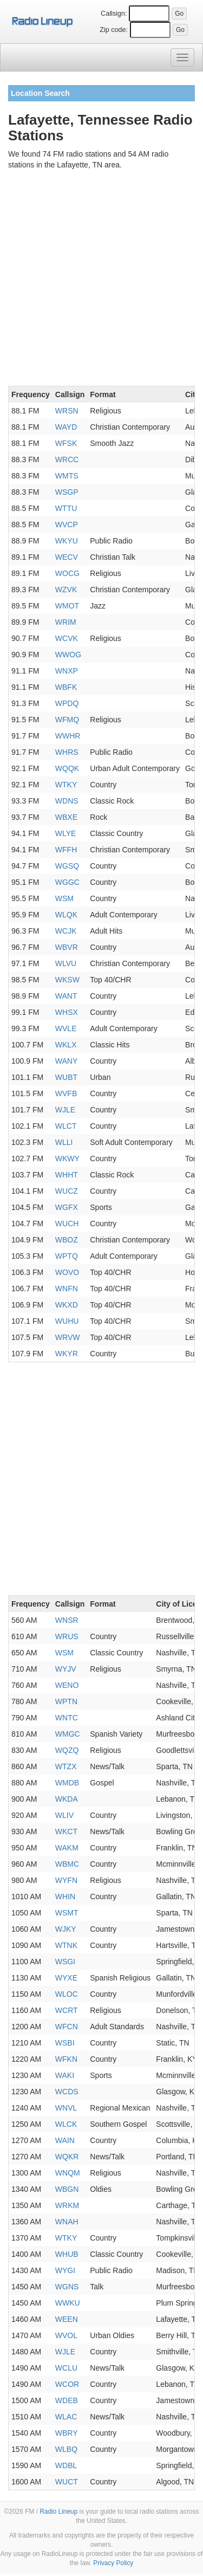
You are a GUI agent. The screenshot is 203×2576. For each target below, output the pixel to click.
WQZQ (67, 1750)
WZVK (66, 589)
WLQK (66, 914)
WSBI (65, 2042)
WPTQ (66, 1256)
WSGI (65, 1961)
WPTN (66, 1701)
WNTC (66, 1717)
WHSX (66, 1012)
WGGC (67, 882)
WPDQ (67, 703)
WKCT (66, 1831)
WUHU (67, 1321)
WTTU (66, 508)
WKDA (66, 1799)
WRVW (67, 1337)
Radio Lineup (58, 2511)
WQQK (67, 768)
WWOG (68, 654)
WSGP (66, 492)
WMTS (66, 475)
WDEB (66, 2400)
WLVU (65, 963)
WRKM (67, 2205)
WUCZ (66, 1191)
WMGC (67, 1734)
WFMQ (67, 719)
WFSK (66, 443)
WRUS (66, 1636)
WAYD (66, 427)
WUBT (66, 1077)
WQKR (67, 2156)
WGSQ (67, 866)
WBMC (67, 1864)
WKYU (66, 540)
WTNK (66, 1945)
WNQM (67, 2173)
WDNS (66, 801)
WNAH (66, 2221)
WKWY (67, 1158)
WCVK (66, 638)
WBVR (66, 947)
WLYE (65, 833)
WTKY (66, 784)
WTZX (66, 1766)
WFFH (66, 849)
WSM (64, 898)
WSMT (66, 1912)
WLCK (66, 2124)
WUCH (67, 1223)
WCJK (66, 931)
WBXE (66, 817)
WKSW (67, 979)
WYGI (65, 2270)
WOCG (67, 573)
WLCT (66, 1126)
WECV (66, 557)
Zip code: (114, 30)
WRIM (65, 622)
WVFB (66, 1093)
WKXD (66, 1304)
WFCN (66, 2026)
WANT (66, 996)
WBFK (66, 687)
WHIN (65, 1896)
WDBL (66, 2465)
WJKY (65, 1929)
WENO (67, 1685)
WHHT (66, 1174)
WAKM (66, 1847)
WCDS (66, 2091)
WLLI (64, 1142)
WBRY (66, 2433)
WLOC (66, 1994)
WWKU (67, 2303)
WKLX (66, 1044)
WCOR (67, 2384)
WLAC (66, 2416)
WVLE (66, 1028)
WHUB (66, 2254)
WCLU (66, 2368)
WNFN (66, 1288)
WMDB (67, 1782)
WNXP (66, 670)
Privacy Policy (113, 2563)
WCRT (66, 2010)
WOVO (67, 1272)
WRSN (66, 410)
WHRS (66, 752)
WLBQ (66, 2449)
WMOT (67, 605)
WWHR (68, 736)
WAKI (64, 2075)
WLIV (64, 1815)
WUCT (66, 2481)
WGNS (67, 2286)
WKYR (66, 1353)
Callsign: (114, 13)
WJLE (65, 1109)
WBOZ (66, 1239)
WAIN (65, 2140)
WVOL (66, 2335)
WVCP (66, 524)
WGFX (66, 1207)
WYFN (66, 1880)
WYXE (66, 1977)
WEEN (66, 2319)
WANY (66, 1061)
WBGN (67, 2189)
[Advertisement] (101, 279)
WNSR (66, 1620)
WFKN (66, 2059)
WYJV (65, 1669)
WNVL (66, 2107)
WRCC (67, 459)
